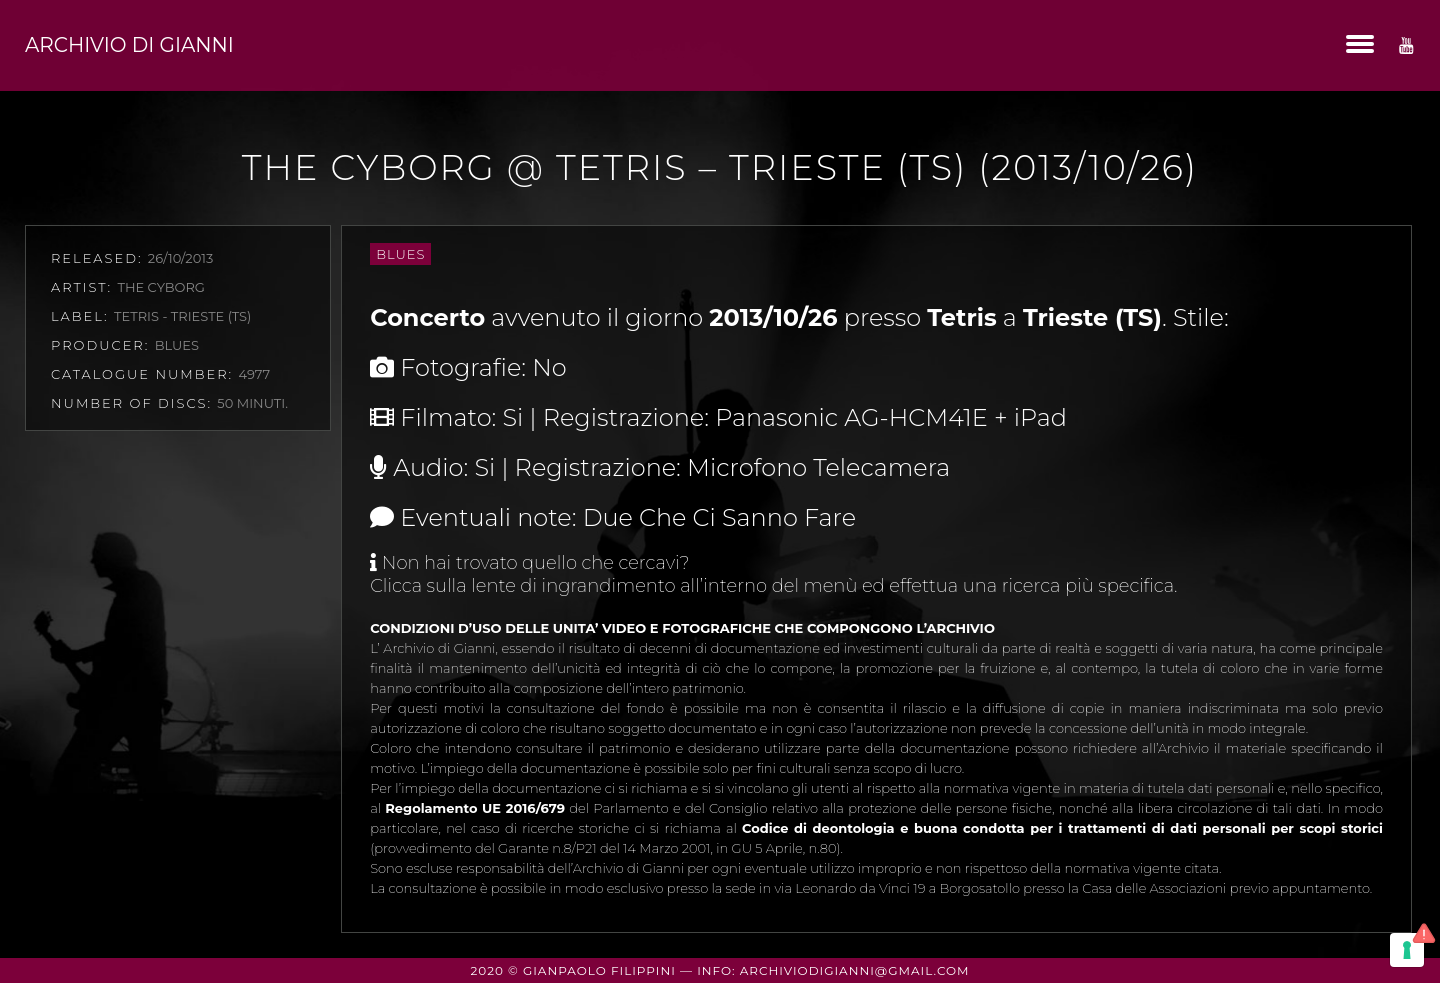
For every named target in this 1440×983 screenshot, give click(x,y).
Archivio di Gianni (129, 45)
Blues (400, 254)
